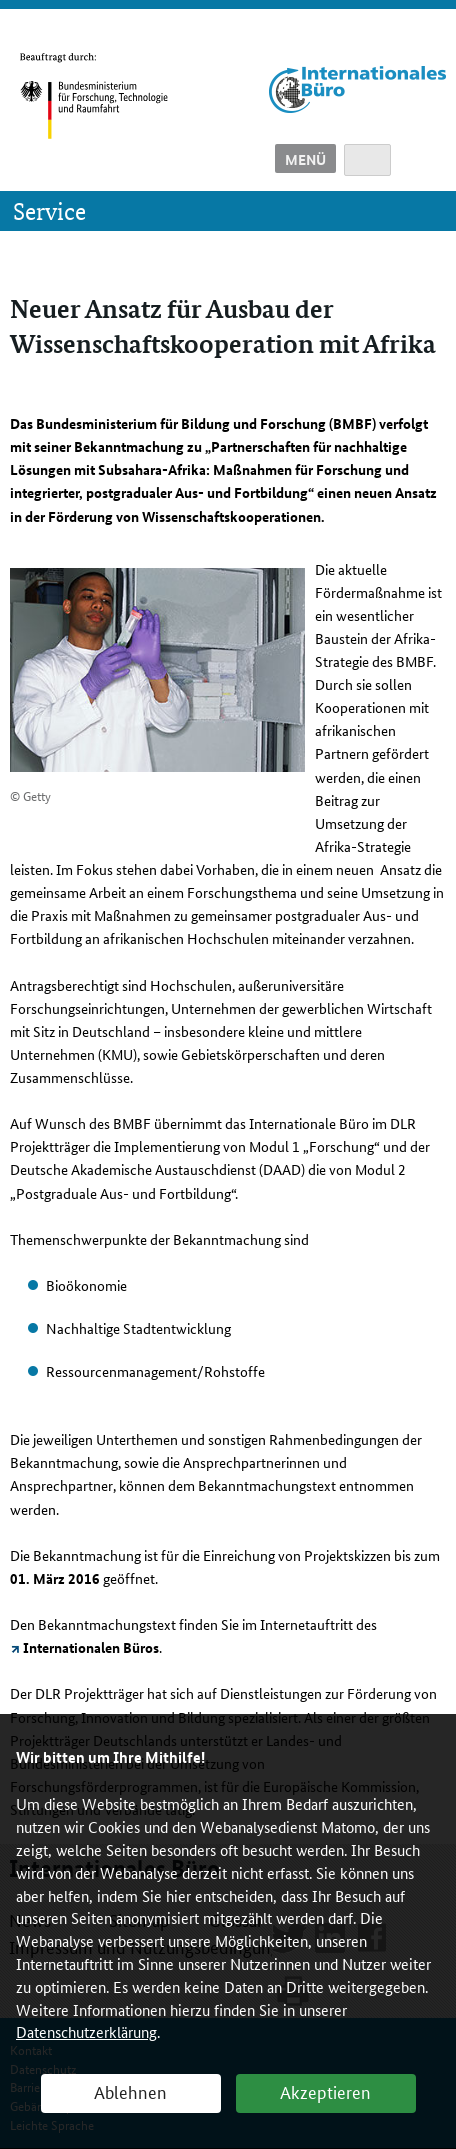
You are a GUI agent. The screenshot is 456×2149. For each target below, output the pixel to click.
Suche (367, 160)
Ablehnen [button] (130, 2091)
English (423, 160)
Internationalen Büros (91, 1647)
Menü (305, 159)
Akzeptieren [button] (325, 2091)
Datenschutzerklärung (86, 2031)
